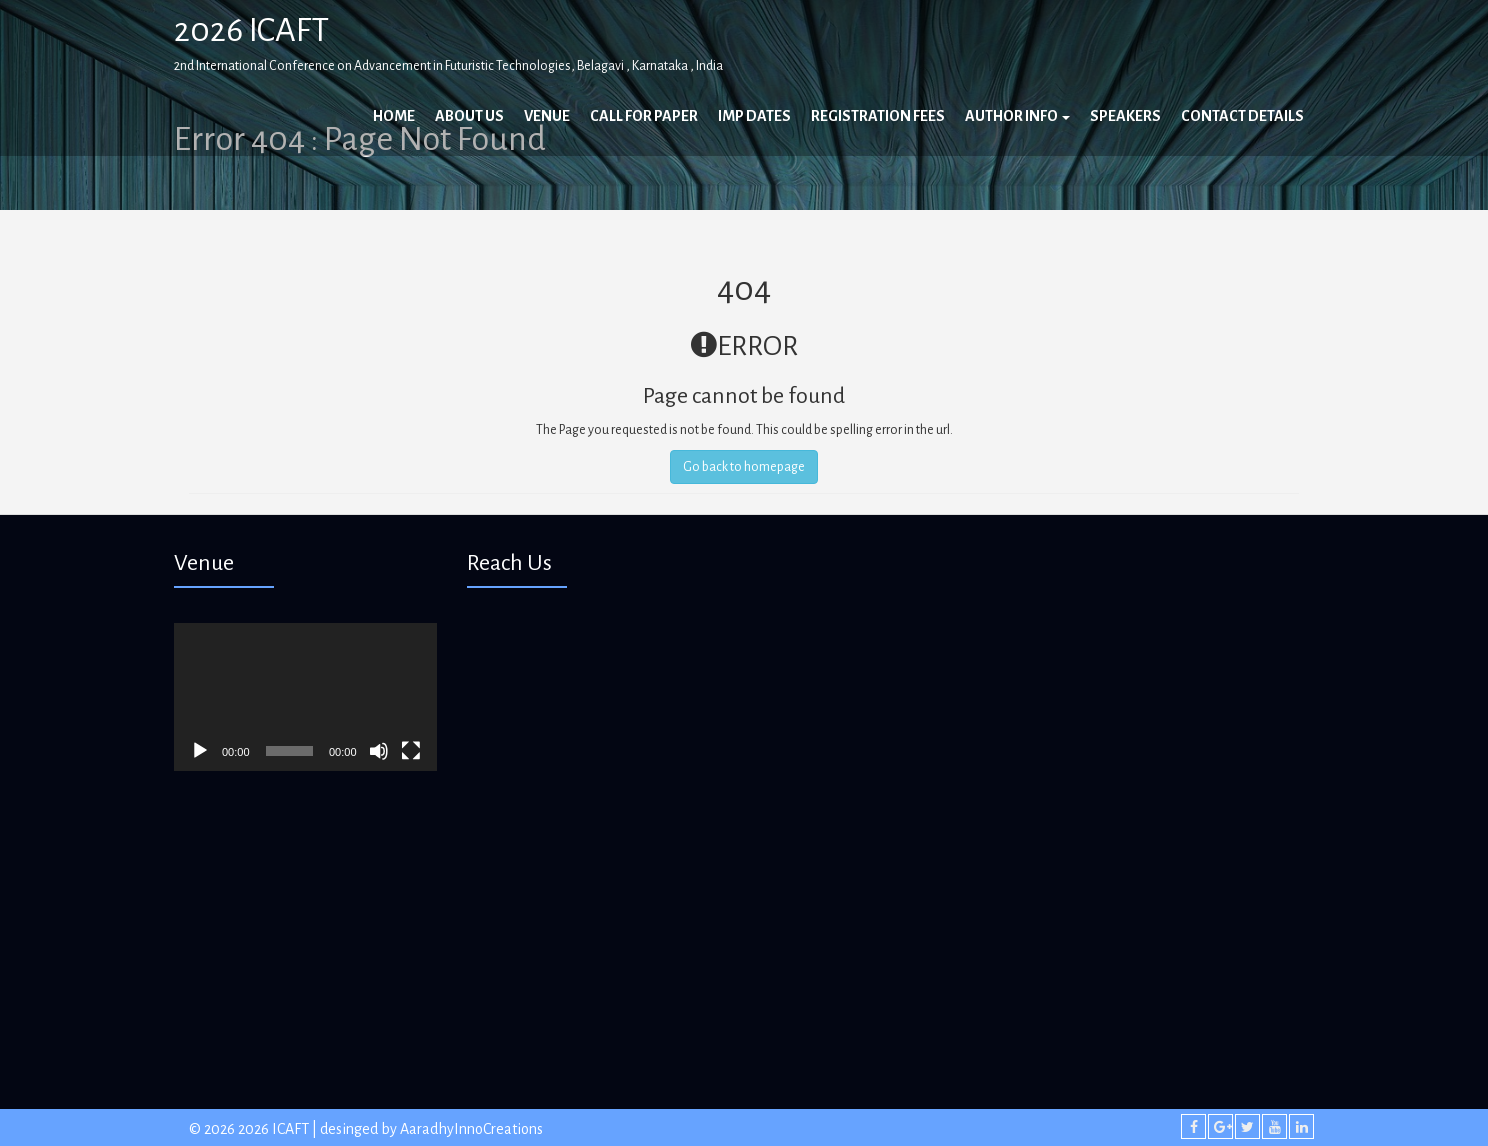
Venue (547, 116)
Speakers (1125, 116)
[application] (305, 697)
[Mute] (379, 751)
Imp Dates (754, 116)
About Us (469, 116)
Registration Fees (878, 116)
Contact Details (1242, 116)
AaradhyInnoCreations (471, 1129)
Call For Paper (644, 116)
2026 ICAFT (251, 30)
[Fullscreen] (411, 751)
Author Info (1017, 116)
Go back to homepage (744, 467)
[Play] (200, 751)
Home (394, 116)
